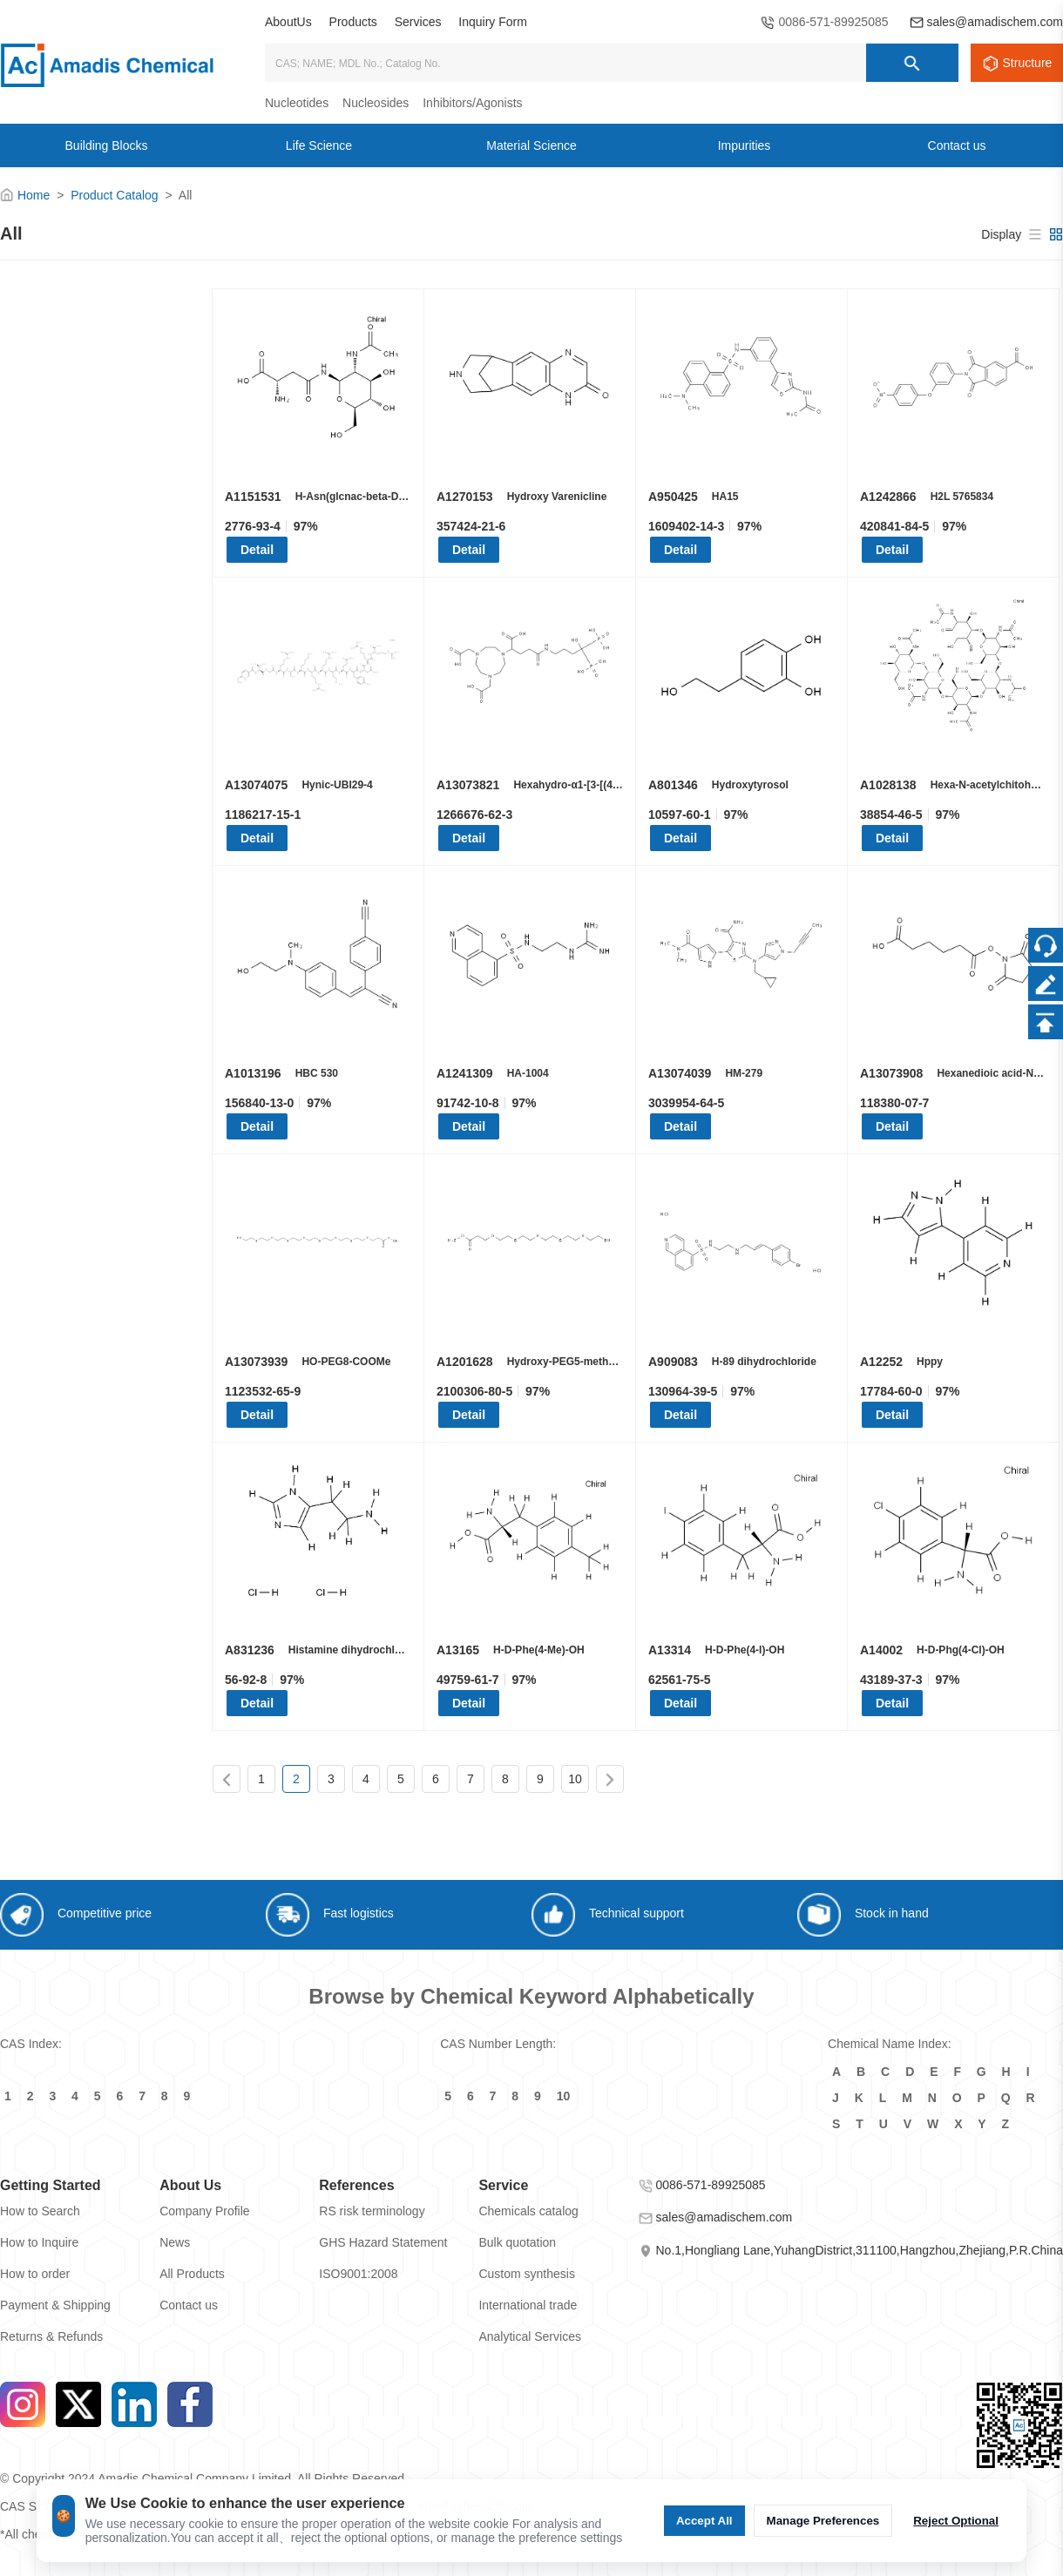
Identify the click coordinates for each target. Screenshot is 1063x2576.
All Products (192, 2274)
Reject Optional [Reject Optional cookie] (956, 2520)
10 (575, 1779)
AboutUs (288, 22)
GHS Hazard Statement (383, 2242)
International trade (527, 2305)
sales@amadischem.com (994, 22)
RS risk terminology (371, 2211)
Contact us (188, 2305)
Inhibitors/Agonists (472, 103)
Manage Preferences (823, 2520)
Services (418, 22)
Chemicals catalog (528, 2211)
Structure (1028, 63)
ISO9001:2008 (358, 2274)
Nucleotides (296, 103)
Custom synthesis (526, 2274)
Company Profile (204, 2211)
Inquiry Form (492, 22)
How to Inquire (39, 2242)
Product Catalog (114, 195)
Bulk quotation (517, 2242)
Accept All (704, 2520)
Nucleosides (375, 103)
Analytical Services (529, 2336)
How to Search (40, 2211)
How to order (35, 2274)
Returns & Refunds (51, 2336)
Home (33, 195)
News (174, 2242)
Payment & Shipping (55, 2305)
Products (353, 22)
